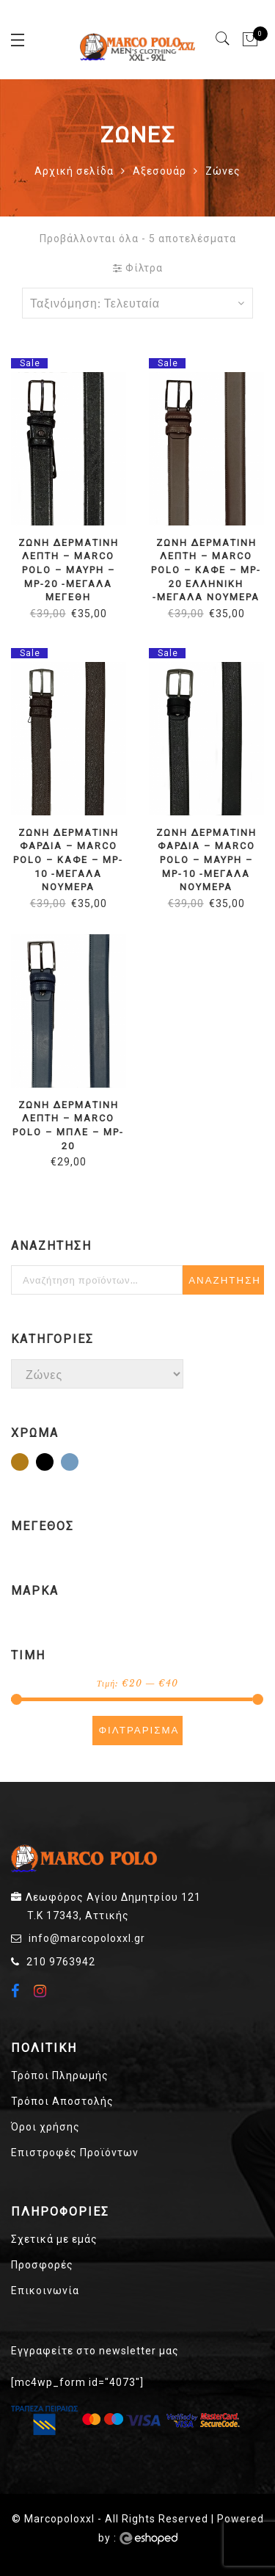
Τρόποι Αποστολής (62, 2101)
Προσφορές (42, 2265)
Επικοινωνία (45, 2290)
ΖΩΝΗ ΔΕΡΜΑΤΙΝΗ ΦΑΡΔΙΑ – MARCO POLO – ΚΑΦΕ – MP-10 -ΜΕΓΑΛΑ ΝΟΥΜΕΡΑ (68, 859)
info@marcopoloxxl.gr (87, 1938)
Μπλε (77, 1463)
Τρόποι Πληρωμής (60, 2075)
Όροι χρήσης (45, 2127)
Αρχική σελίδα (74, 171)
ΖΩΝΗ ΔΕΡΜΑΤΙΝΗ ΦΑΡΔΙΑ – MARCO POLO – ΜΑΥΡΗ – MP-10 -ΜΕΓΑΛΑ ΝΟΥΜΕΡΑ (206, 859)
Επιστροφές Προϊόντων (75, 2152)
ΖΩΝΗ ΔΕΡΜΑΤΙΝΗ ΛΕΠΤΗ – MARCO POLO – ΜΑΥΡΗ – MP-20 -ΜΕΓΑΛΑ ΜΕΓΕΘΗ (68, 570)
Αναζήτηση (224, 1280)
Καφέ (28, 1463)
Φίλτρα (138, 268)
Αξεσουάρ (159, 171)
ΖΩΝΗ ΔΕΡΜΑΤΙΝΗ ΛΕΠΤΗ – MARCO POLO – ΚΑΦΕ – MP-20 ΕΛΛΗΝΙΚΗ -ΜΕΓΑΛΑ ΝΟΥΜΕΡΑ (206, 570)
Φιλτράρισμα (138, 1730)
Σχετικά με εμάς (54, 2239)
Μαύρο (53, 1463)
